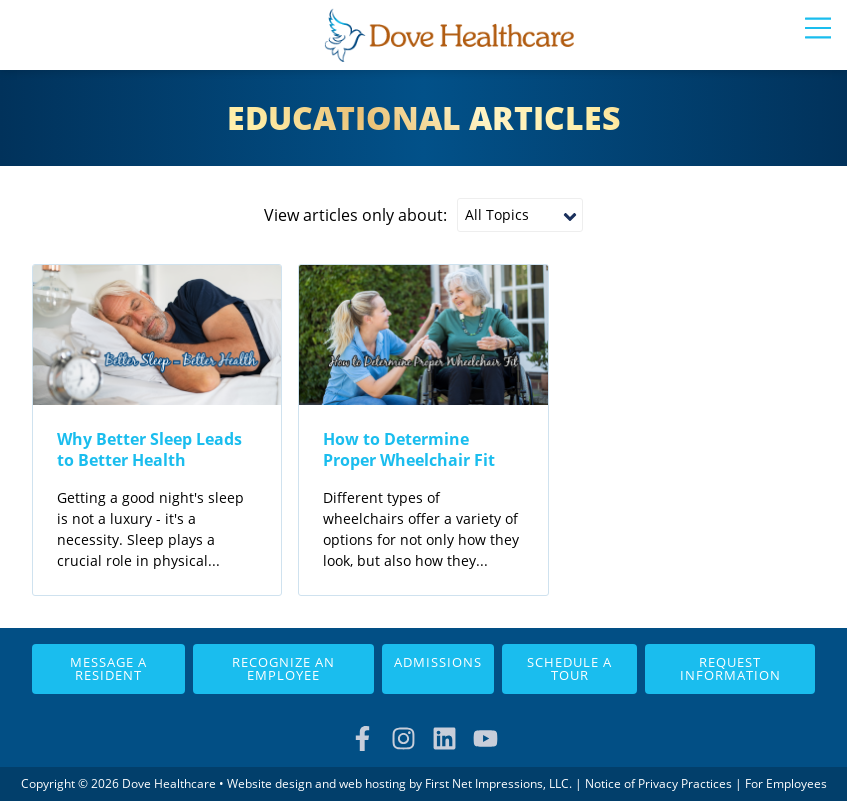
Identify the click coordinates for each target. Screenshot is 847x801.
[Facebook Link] (362, 738)
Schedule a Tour (569, 668)
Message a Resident (108, 668)
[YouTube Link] (485, 738)
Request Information (730, 668)
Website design (269, 783)
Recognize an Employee (283, 668)
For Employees (786, 783)
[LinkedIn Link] (444, 738)
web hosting (372, 783)
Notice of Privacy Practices (658, 783)
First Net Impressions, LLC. (498, 783)
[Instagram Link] (403, 738)
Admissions (438, 662)
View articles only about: (355, 215)
